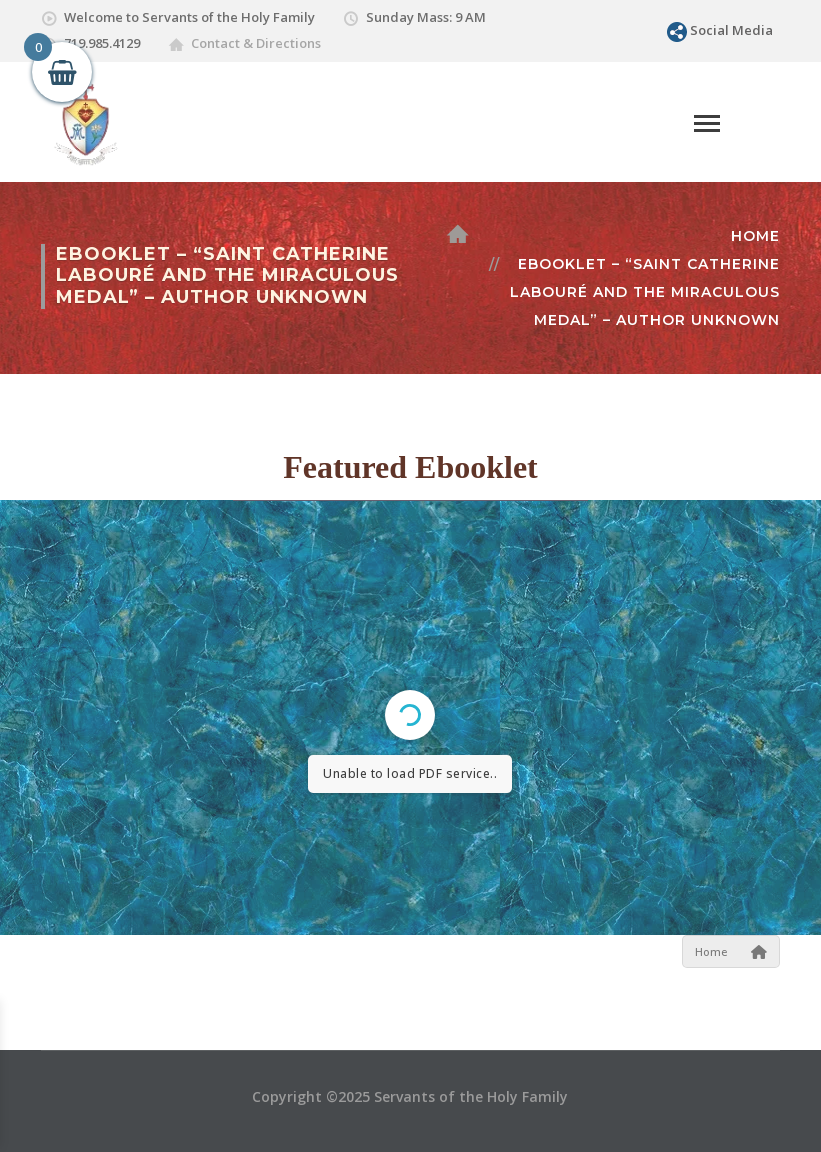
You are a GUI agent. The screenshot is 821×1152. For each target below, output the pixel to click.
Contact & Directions (256, 43)
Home (755, 236)
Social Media (731, 30)
